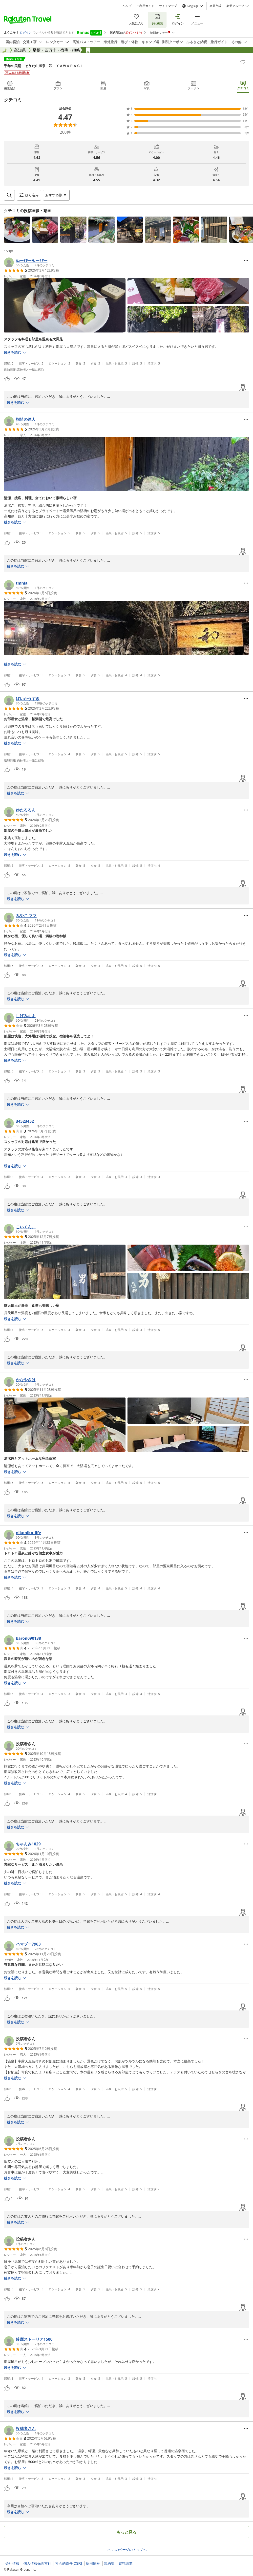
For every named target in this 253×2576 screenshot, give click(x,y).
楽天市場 (215, 6)
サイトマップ (168, 6)
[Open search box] (9, 195)
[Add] (243, 62)
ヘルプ (127, 6)
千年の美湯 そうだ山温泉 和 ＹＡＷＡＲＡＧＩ (44, 65)
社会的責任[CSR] (68, 2563)
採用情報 (93, 2563)
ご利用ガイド (145, 6)
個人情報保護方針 (37, 2563)
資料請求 (125, 2563)
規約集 (109, 2563)
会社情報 (12, 2563)
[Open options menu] (56, 195)
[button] (17, 230)
